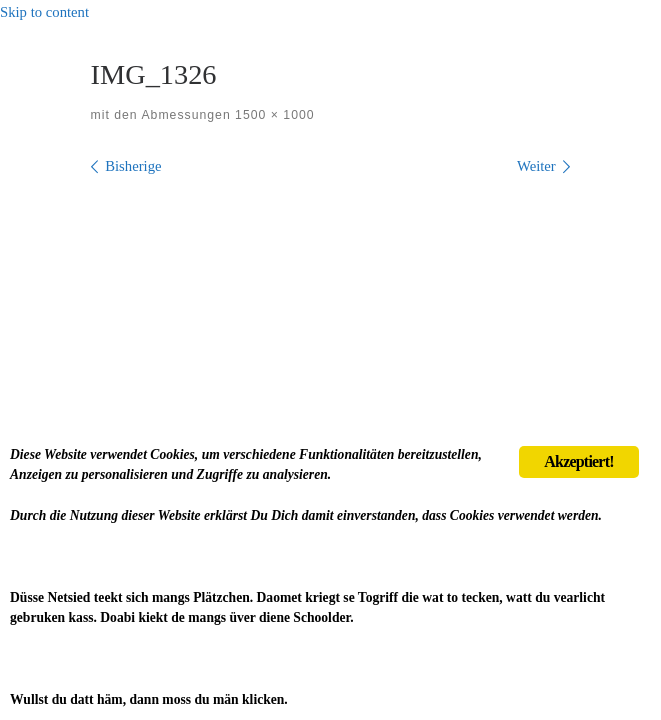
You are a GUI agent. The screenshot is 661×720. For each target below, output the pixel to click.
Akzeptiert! (578, 461)
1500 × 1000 (273, 115)
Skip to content (44, 12)
